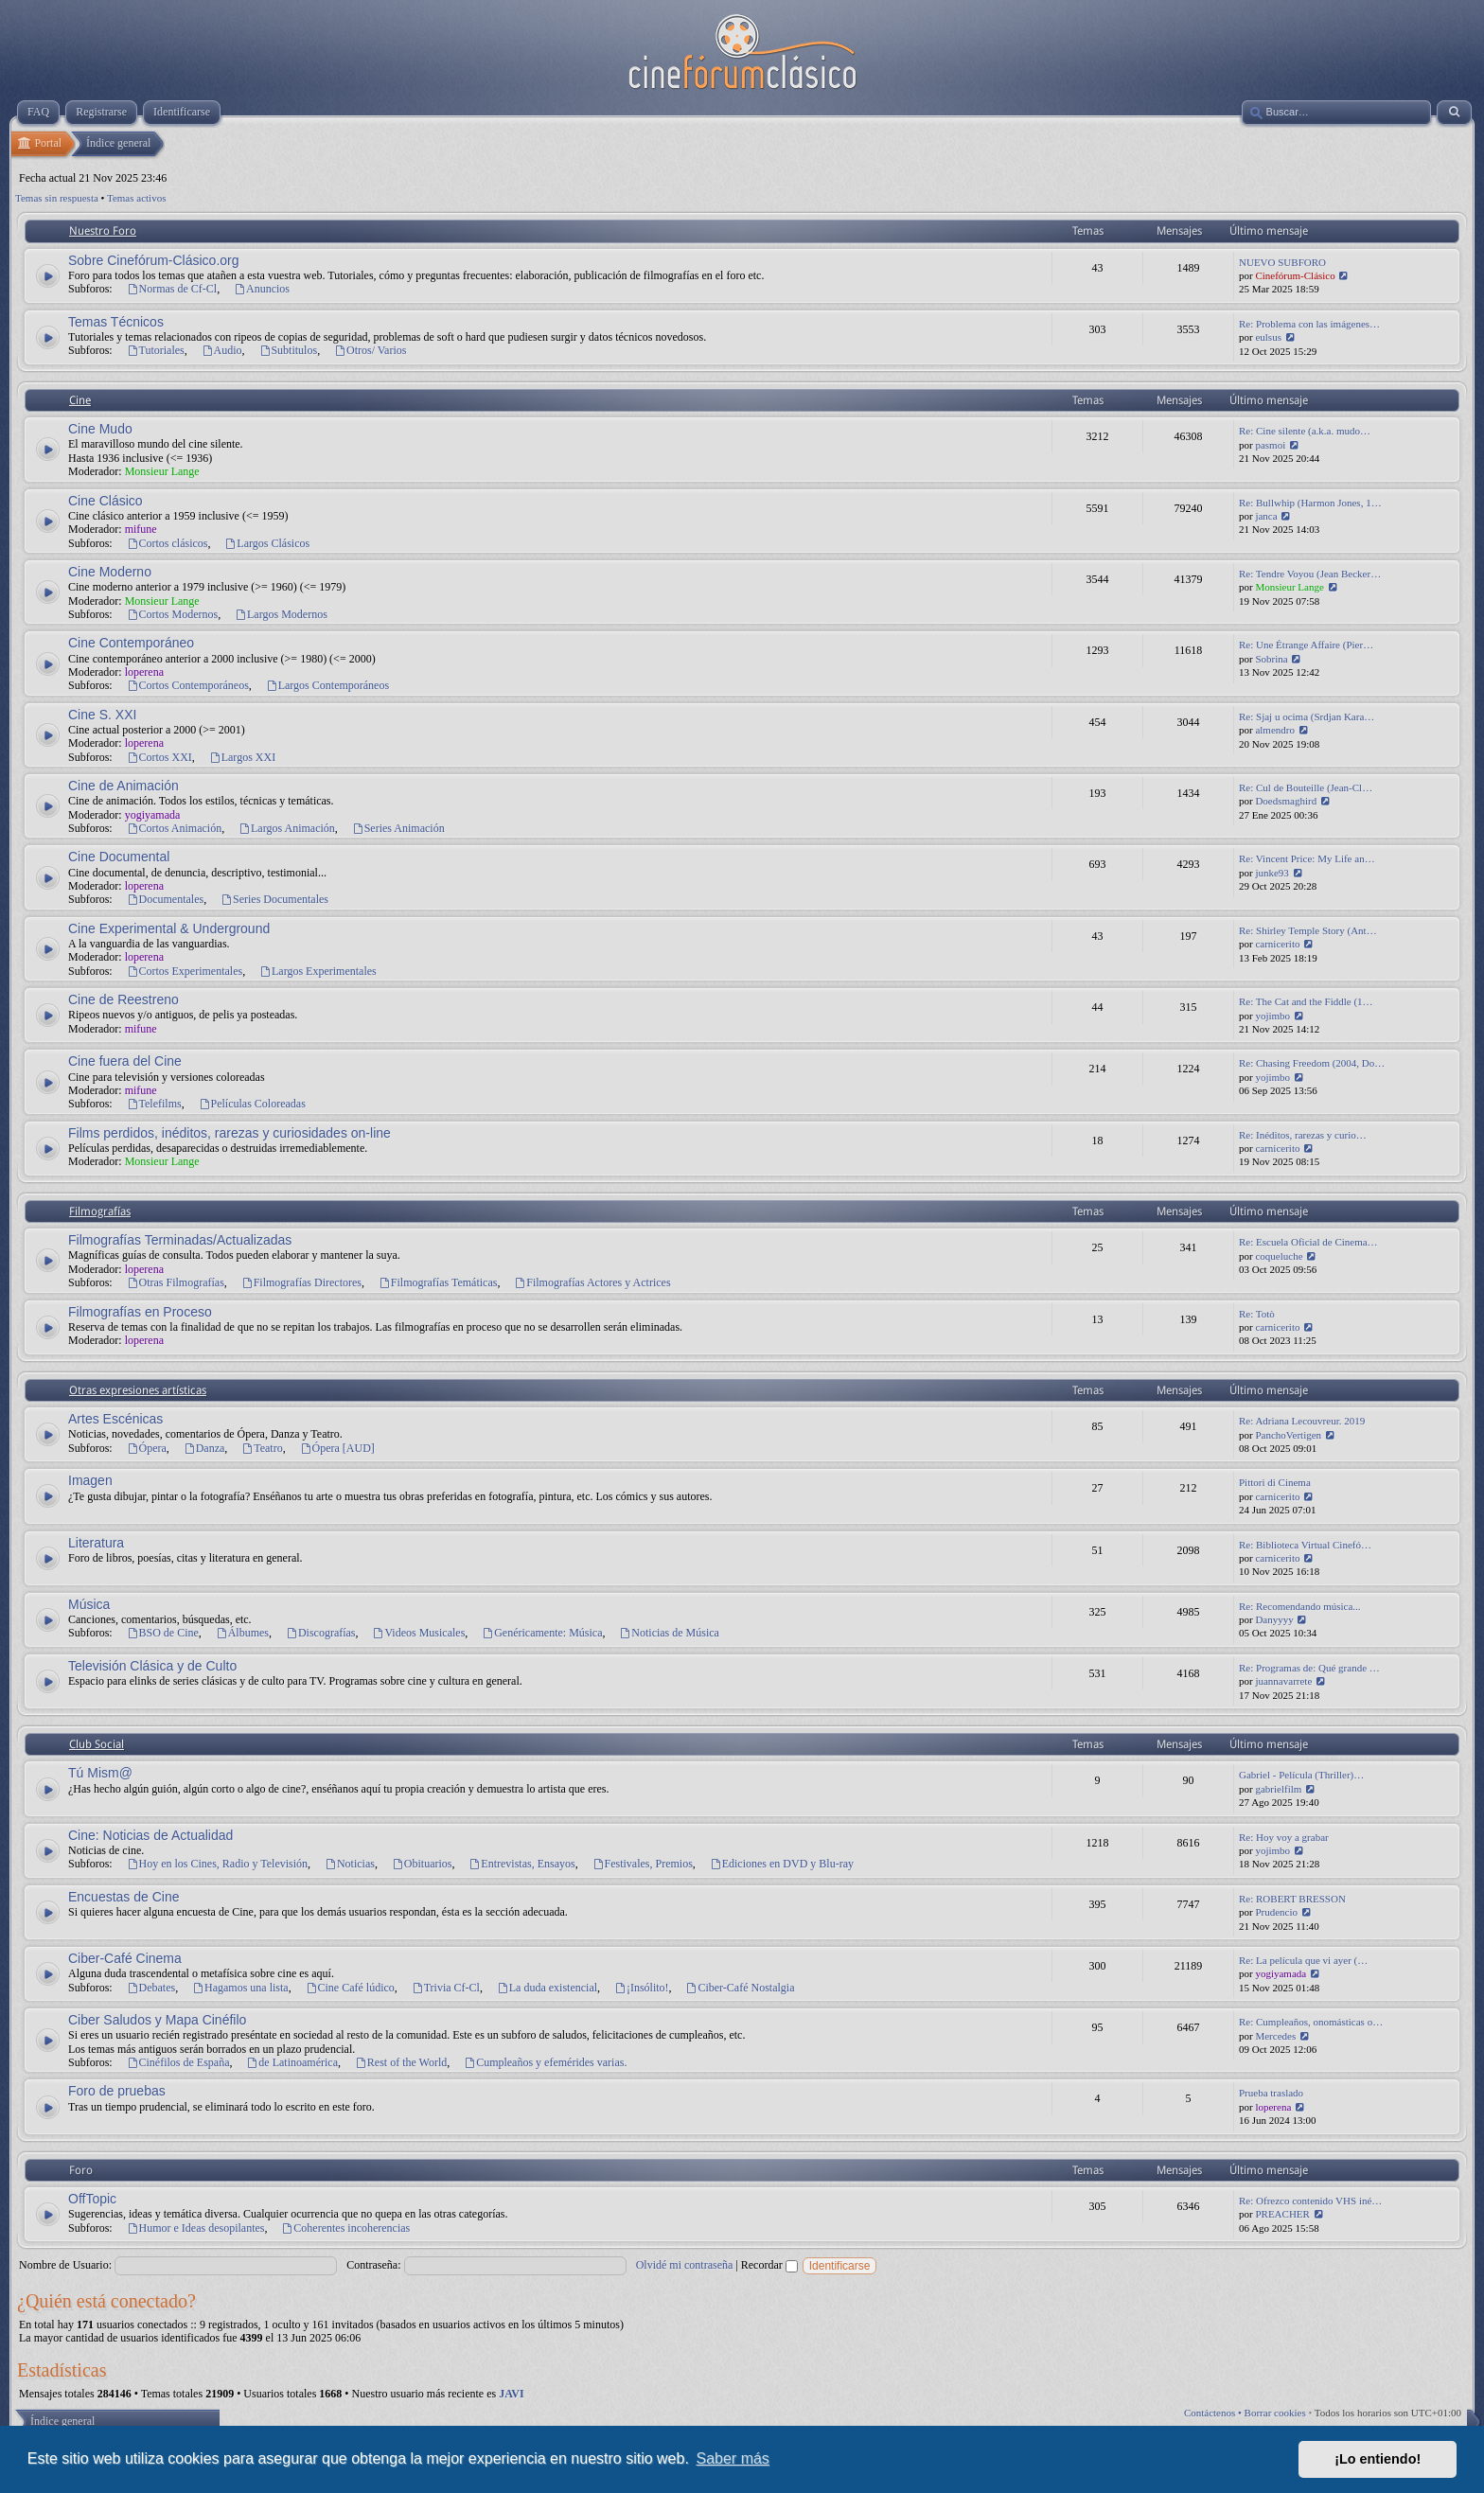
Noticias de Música (669, 1632)
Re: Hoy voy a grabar (1284, 1837)
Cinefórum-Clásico (1294, 275)
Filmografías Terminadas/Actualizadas (180, 1239)
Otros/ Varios (370, 350)
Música (89, 1604)
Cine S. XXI (102, 714)
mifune (141, 529)
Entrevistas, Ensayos (521, 1863)
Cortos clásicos (167, 543)
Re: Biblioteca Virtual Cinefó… (1305, 1544)
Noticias (350, 1863)
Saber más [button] (733, 2458)
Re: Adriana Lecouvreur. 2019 (1302, 1420)
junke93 (1271, 872)
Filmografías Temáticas (438, 1282)
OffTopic (92, 2198)
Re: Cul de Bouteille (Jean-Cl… (1305, 787)
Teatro (261, 1448)
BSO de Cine (163, 1632)
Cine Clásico (105, 500)
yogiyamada (153, 815)
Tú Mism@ (100, 1772)
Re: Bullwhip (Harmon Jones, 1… (1310, 502)
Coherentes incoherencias (345, 2228)
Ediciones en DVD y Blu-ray (782, 1863)
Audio (222, 350)
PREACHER (1282, 2213)
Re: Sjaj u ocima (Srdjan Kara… (1306, 716)
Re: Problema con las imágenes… (1309, 323)
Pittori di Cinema (1275, 1482)
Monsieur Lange (162, 471)
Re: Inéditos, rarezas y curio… (1303, 1134)
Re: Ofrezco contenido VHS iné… (1310, 2200)
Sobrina (1271, 658)
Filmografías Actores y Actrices (592, 1282)
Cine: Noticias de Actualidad (150, 1835)
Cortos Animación (174, 828)
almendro (1275, 729)
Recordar (769, 2265)
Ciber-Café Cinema (125, 1958)
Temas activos (136, 197)
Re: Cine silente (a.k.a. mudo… (1304, 430)
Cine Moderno (109, 571)
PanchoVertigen (1288, 1435)
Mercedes (1275, 2036)
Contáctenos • (1214, 2412)
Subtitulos (288, 350)
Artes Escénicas (115, 1418)
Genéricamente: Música (542, 1632)
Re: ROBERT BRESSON (1292, 1898)
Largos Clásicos (267, 543)
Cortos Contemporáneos (188, 685)
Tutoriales (156, 350)
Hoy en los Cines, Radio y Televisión (217, 1863)
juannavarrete (1283, 1681)
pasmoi (1270, 445)
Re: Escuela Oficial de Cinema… (1308, 1241)
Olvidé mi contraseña (684, 2265)
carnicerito (1277, 943)
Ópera (147, 1448)
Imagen (90, 1480)
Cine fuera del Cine (125, 1061)
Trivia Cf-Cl (446, 1987)
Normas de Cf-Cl (172, 288)
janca (1266, 516)
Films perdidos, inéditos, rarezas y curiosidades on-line (229, 1132)
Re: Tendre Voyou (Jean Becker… (1310, 573)
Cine (80, 400)
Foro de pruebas (117, 2090)
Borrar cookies (1275, 2412)
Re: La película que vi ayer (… (1303, 1960)
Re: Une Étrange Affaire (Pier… (1306, 644)
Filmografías (100, 1211)
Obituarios (422, 1863)
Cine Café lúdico (350, 1987)
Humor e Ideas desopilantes (196, 2228)
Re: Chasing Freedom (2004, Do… (1312, 1063)
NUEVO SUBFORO (1282, 262)
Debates (151, 1987)
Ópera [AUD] (337, 1448)
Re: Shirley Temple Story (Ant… (1308, 930)
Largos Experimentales (318, 971)
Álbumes (242, 1632)
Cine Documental (118, 856)
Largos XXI (242, 757)
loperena (144, 672)
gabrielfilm (1278, 1789)
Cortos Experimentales (184, 971)
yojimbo (1272, 1015)
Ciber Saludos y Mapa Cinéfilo (157, 2019)
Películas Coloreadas (252, 1103)
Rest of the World (401, 2062)
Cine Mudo (100, 428)
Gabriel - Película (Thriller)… (1301, 1774)
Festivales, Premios (642, 1863)
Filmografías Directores (301, 1282)
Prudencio (1276, 1912)
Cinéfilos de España (178, 2062)
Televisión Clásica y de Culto (152, 1665)
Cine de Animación (123, 785)
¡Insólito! (641, 1987)
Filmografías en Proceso (140, 1311)
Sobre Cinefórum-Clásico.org (153, 260)
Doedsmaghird (1285, 800)
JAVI (511, 2393)
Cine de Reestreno (123, 999)
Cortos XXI (159, 757)
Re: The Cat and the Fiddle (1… (1306, 1001)
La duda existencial (547, 1987)
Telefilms (154, 1103)
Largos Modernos (281, 614)
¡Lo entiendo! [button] (1377, 2458)
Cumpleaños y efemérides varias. (545, 2062)
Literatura (96, 1542)
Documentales (165, 899)
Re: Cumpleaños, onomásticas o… (1311, 2021)
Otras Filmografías (175, 1282)
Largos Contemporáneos (327, 685)
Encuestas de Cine (124, 1896)
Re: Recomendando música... (1300, 1606)
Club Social (96, 1744)
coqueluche (1278, 1256)
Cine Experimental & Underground (169, 928)
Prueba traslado (1271, 2092)
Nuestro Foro (102, 231)
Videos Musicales (419, 1632)
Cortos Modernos (173, 614)
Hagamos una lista (240, 1987)
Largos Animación (286, 828)
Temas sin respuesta (56, 197)
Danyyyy (1274, 1619)
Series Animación (398, 828)
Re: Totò (1257, 1313)
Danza (204, 1448)
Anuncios (262, 288)
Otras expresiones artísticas (137, 1390)
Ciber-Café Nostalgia (740, 1987)
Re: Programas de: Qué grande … (1309, 1667)
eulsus (1268, 337)
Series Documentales (274, 899)
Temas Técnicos (116, 321)
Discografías (321, 1632)
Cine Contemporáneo (131, 642)
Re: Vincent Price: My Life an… (1307, 858)
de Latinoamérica (292, 2062)
